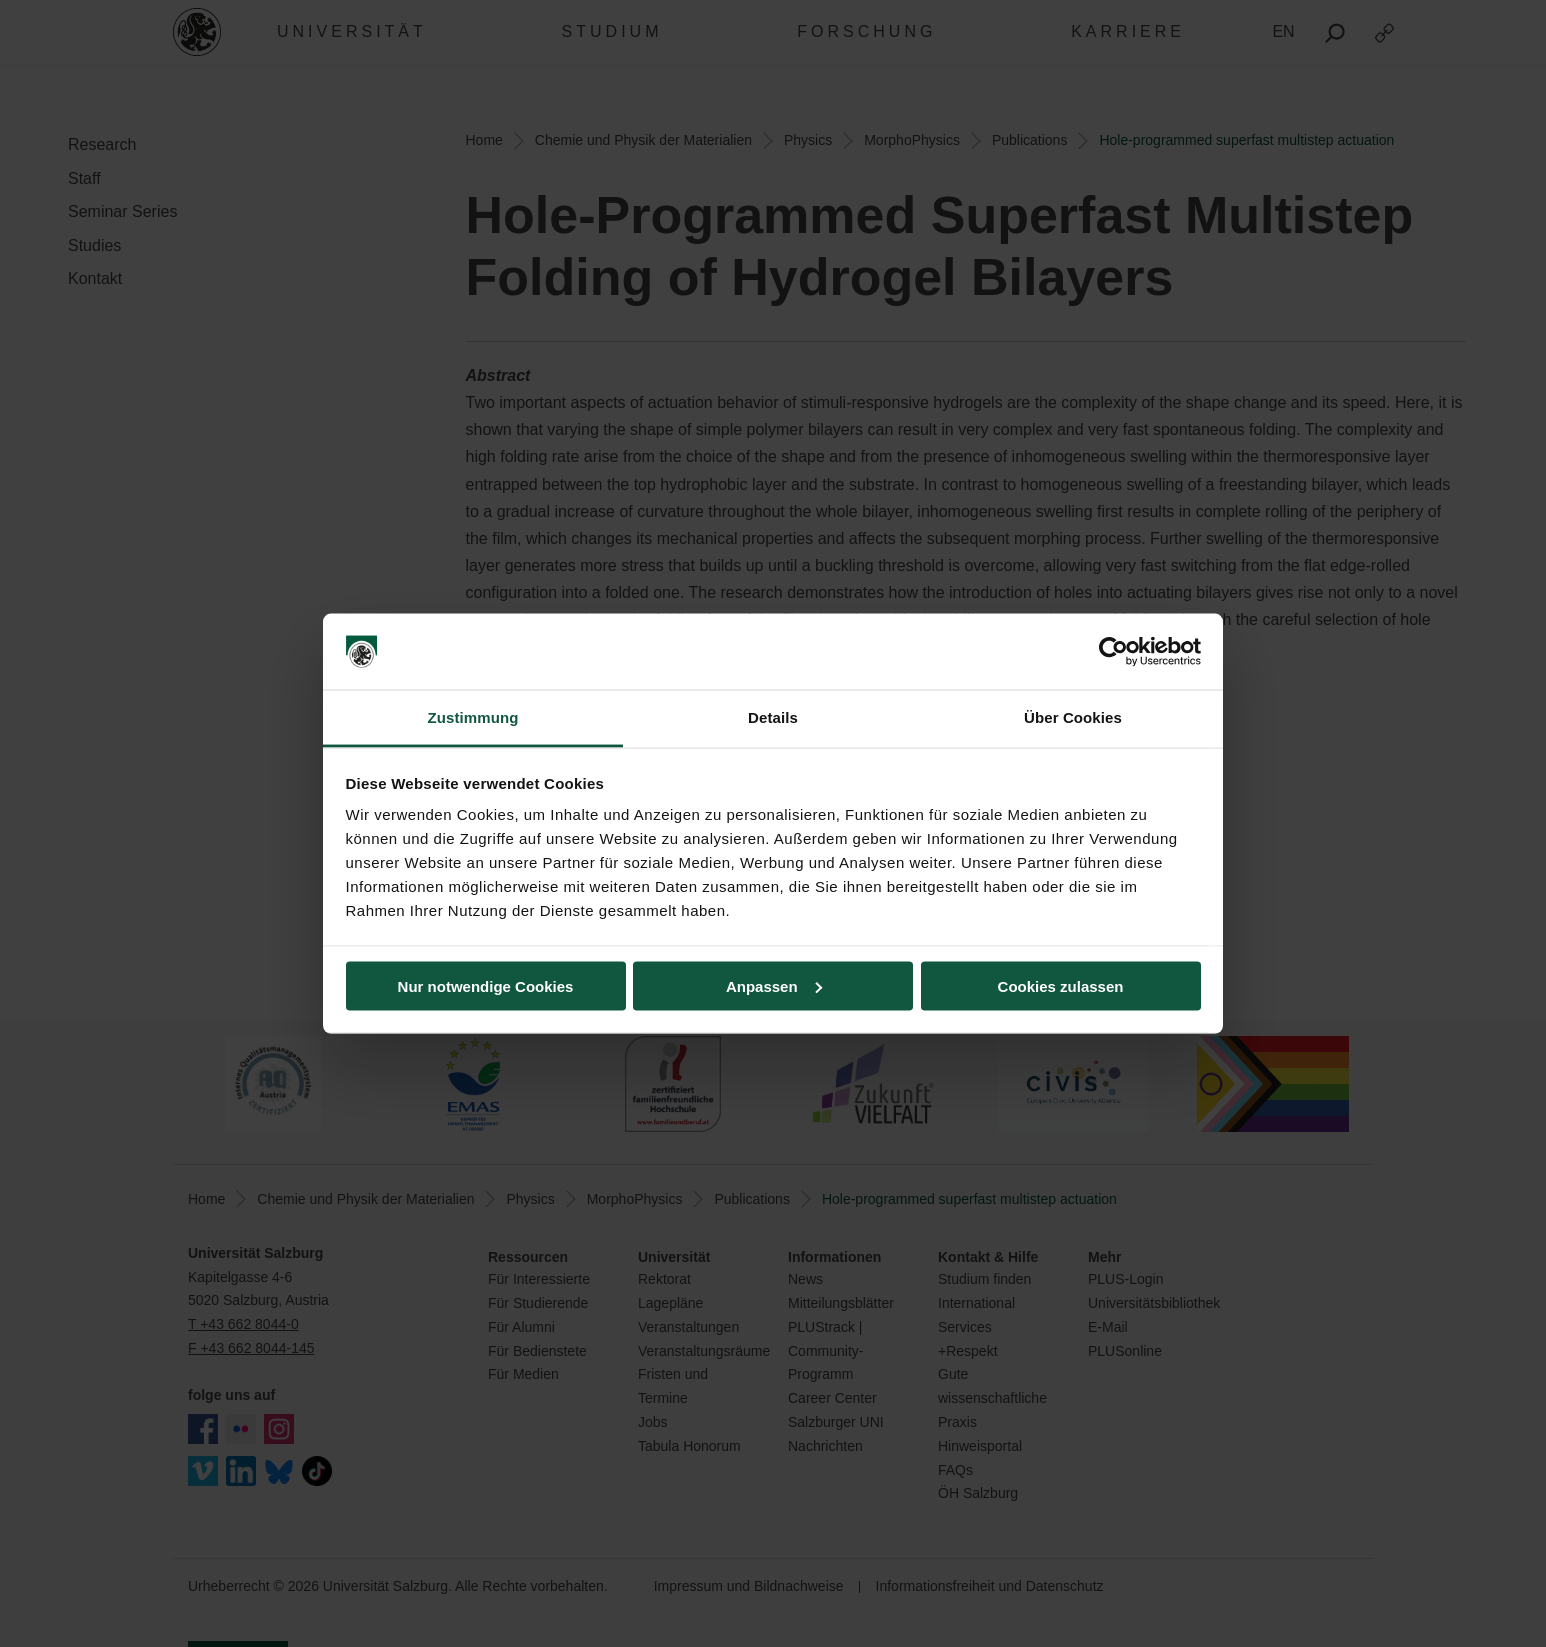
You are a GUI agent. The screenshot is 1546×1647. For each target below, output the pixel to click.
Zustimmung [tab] (473, 717)
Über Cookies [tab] (1073, 717)
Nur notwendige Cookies (486, 985)
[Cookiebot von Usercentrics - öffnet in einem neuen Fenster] (1113, 652)
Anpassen (774, 985)
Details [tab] (773, 717)
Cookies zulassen (1061, 985)
